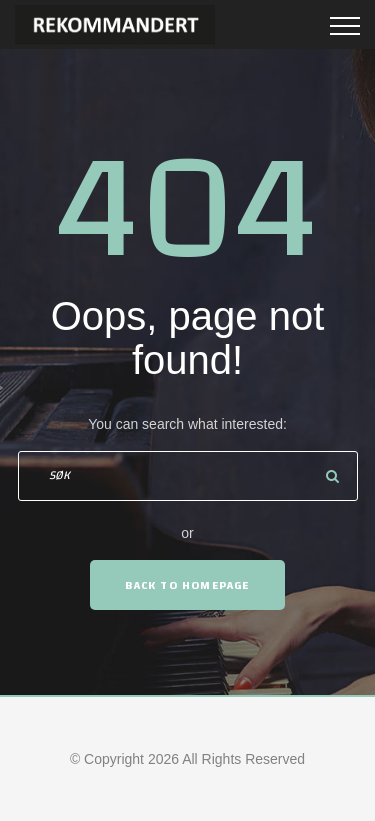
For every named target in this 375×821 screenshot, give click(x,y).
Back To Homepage (187, 585)
